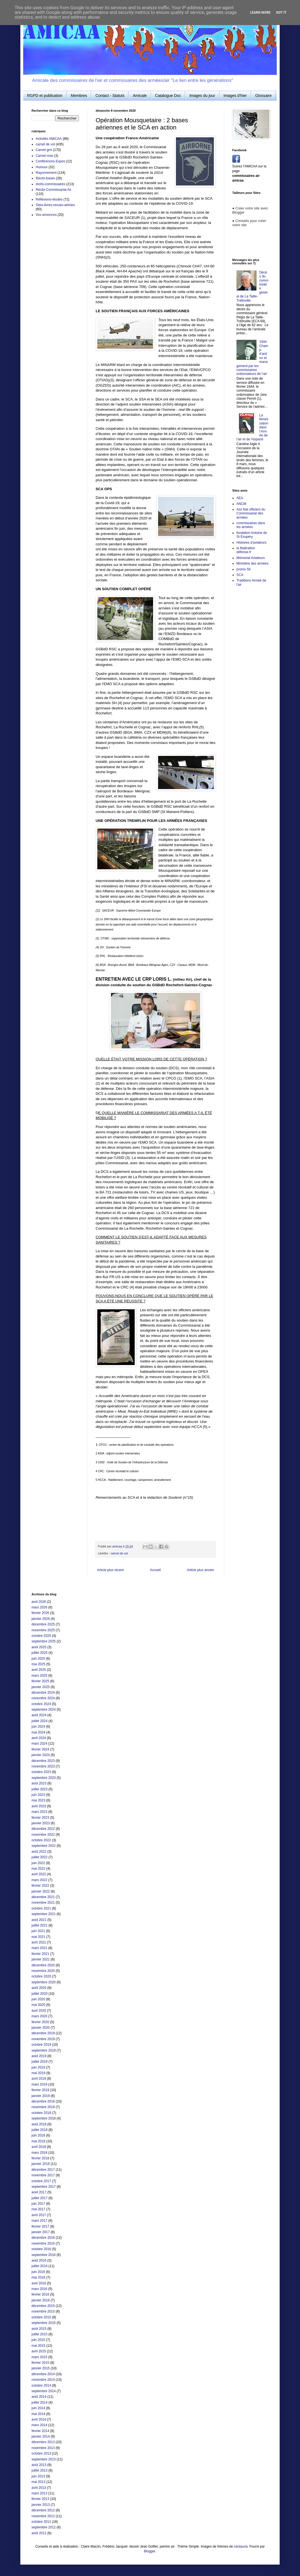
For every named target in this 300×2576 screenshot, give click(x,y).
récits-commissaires (50, 184)
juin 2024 (38, 1726)
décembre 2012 (43, 2510)
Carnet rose (44, 156)
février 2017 (40, 2226)
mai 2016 (38, 2277)
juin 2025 (38, 1659)
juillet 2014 (39, 2402)
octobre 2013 (41, 2453)
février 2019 (40, 2090)
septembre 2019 (44, 2050)
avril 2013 (39, 2488)
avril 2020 (39, 2011)
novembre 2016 (43, 2243)
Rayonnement (46, 173)
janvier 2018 (41, 2164)
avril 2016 (39, 2283)
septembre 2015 (44, 2323)
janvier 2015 (41, 2368)
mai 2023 (38, 1800)
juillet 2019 (39, 2062)
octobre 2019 (41, 2045)
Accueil (155, 1570)
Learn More (260, 12)
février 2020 (40, 2022)
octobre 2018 (41, 2113)
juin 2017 (38, 2204)
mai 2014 (38, 2414)
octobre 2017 (41, 2181)
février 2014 (40, 2431)
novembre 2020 (43, 1971)
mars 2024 (39, 1743)
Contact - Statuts (109, 95)
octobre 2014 (41, 2385)
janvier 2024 (41, 1755)
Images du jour (202, 95)
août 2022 (39, 1852)
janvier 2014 (41, 2436)
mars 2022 (39, 1880)
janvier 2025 (41, 1687)
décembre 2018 (43, 2101)
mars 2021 (39, 1948)
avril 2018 (39, 2147)
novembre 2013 (43, 2448)
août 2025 (39, 1647)
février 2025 (40, 1681)
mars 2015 (39, 2357)
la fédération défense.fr (245, 550)
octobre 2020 (41, 1976)
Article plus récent (110, 1570)
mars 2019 (39, 2084)
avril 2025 (39, 1670)
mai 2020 (38, 2005)
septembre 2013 (44, 2459)
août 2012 (39, 2533)
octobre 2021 (41, 1908)
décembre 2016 (43, 2238)
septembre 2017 (44, 2187)
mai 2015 (38, 2346)
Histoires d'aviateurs (251, 542)
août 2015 (39, 2329)
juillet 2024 (39, 1721)
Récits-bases (45, 178)
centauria (241, 2546)
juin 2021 (38, 1931)
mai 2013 (38, 2482)
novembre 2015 (43, 2311)
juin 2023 (38, 1795)
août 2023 (39, 1783)
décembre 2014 (43, 2374)
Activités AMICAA (49, 139)
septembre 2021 (44, 1914)
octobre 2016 (41, 2249)
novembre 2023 (43, 1766)
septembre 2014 (44, 2391)
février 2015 (40, 2363)
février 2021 (40, 1954)
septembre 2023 (44, 1778)
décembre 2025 (43, 1624)
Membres (79, 95)
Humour (42, 167)
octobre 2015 (41, 2317)
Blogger (149, 2551)
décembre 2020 (43, 1965)
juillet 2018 (39, 2130)
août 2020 (39, 1988)
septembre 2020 (44, 1982)
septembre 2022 (44, 1846)
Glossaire (263, 95)
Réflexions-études (49, 199)
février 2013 (40, 2499)
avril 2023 (39, 1806)
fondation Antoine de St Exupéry (251, 535)
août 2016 (39, 2260)
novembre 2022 (43, 1835)
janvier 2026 (41, 1619)
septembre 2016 (44, 2255)
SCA (239, 575)
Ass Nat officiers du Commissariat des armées (250, 513)
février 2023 (40, 1818)
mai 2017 (38, 2209)
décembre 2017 (43, 2170)
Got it (281, 12)
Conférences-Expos (50, 161)
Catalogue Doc (168, 95)
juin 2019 (38, 2067)
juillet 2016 (39, 2266)
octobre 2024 (41, 1704)
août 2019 (39, 2056)
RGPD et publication (44, 95)
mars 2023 (39, 1812)
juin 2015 (38, 2340)
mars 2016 (39, 2289)
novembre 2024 (43, 1698)
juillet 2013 (39, 2470)
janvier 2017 (41, 2232)
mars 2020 (39, 2016)
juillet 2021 (39, 1925)
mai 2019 (38, 2073)
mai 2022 (38, 1869)
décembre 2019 (43, 2033)
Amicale (140, 95)
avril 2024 (39, 1738)
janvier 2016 (41, 2300)
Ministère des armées (252, 563)
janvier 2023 (41, 1823)
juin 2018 (38, 2135)
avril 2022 (39, 1874)
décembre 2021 (43, 1897)
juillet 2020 (39, 1994)
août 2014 (39, 2397)
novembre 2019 (43, 2039)
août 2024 (39, 1715)
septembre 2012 (44, 2527)
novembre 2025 (43, 1630)
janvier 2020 (41, 2028)
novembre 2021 (43, 1902)
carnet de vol (119, 1553)
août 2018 (39, 2124)
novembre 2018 (43, 2107)
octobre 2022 (41, 1840)
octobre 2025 (41, 1636)
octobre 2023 (41, 1772)
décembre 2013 (43, 2442)
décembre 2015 (43, 2306)
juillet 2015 (39, 2334)
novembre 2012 (43, 2516)
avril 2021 (39, 1942)
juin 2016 (38, 2272)
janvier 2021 (41, 1959)
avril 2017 (39, 2215)
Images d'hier (235, 95)
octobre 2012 (41, 2522)
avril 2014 (39, 2419)
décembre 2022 (43, 1829)
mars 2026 (39, 1607)
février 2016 (40, 2294)
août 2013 (39, 2465)
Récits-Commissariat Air (53, 190)
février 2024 (40, 1749)
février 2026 (40, 1613)
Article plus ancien (200, 1570)
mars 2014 (39, 2425)
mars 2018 (39, 2153)
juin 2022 (38, 1863)
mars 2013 (39, 2493)
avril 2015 (39, 2351)
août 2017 (39, 2192)
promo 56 (243, 569)
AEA (239, 498)
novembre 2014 (43, 2380)
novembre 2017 (43, 2175)
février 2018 (40, 2158)
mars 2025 (39, 1676)
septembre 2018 (44, 2118)
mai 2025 (38, 1664)
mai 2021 (38, 1937)
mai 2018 (38, 2141)
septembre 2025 (44, 1641)
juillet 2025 (39, 1653)
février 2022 (40, 1886)
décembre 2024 (43, 1692)
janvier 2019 (41, 2096)
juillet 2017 (39, 2198)
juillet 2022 (39, 1857)
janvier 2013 (41, 2505)
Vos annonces (46, 215)
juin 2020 (38, 1999)
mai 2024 (38, 1732)
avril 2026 (39, 1602)
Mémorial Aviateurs (250, 558)
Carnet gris (44, 150)
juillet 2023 (39, 1789)
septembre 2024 (44, 1709)
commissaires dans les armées (250, 525)
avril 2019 (39, 2079)
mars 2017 (39, 2221)
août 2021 (39, 1920)
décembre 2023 (43, 1761)
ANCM (241, 504)
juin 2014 (38, 2408)
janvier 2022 (41, 1891)
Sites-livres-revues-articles (55, 205)
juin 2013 (38, 2476)
